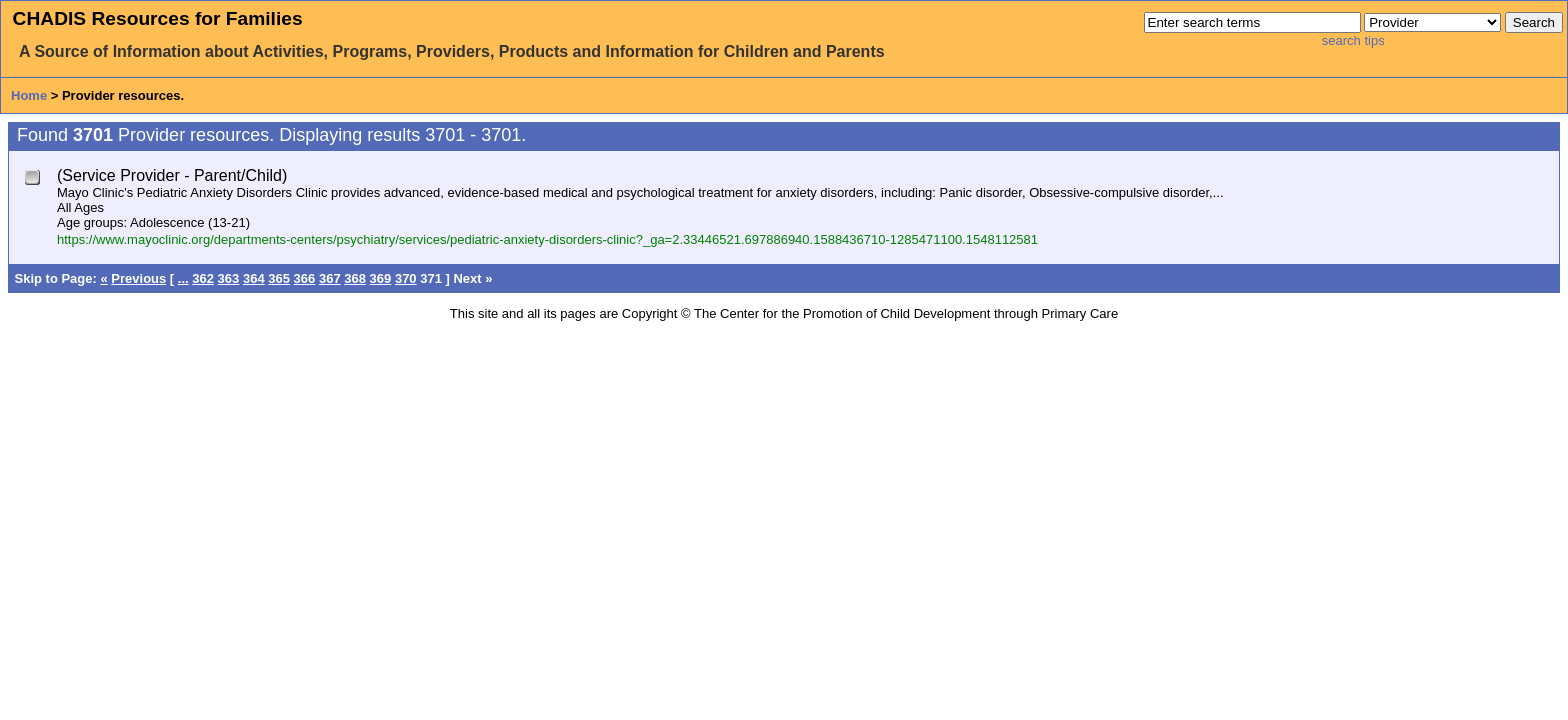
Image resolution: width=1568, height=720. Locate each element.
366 (305, 278)
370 (406, 278)
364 (254, 278)
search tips (1353, 40)
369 (381, 278)
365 (279, 278)
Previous (138, 278)
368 (355, 278)
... (183, 278)
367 (330, 278)
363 (229, 278)
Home (29, 95)
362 (203, 278)
